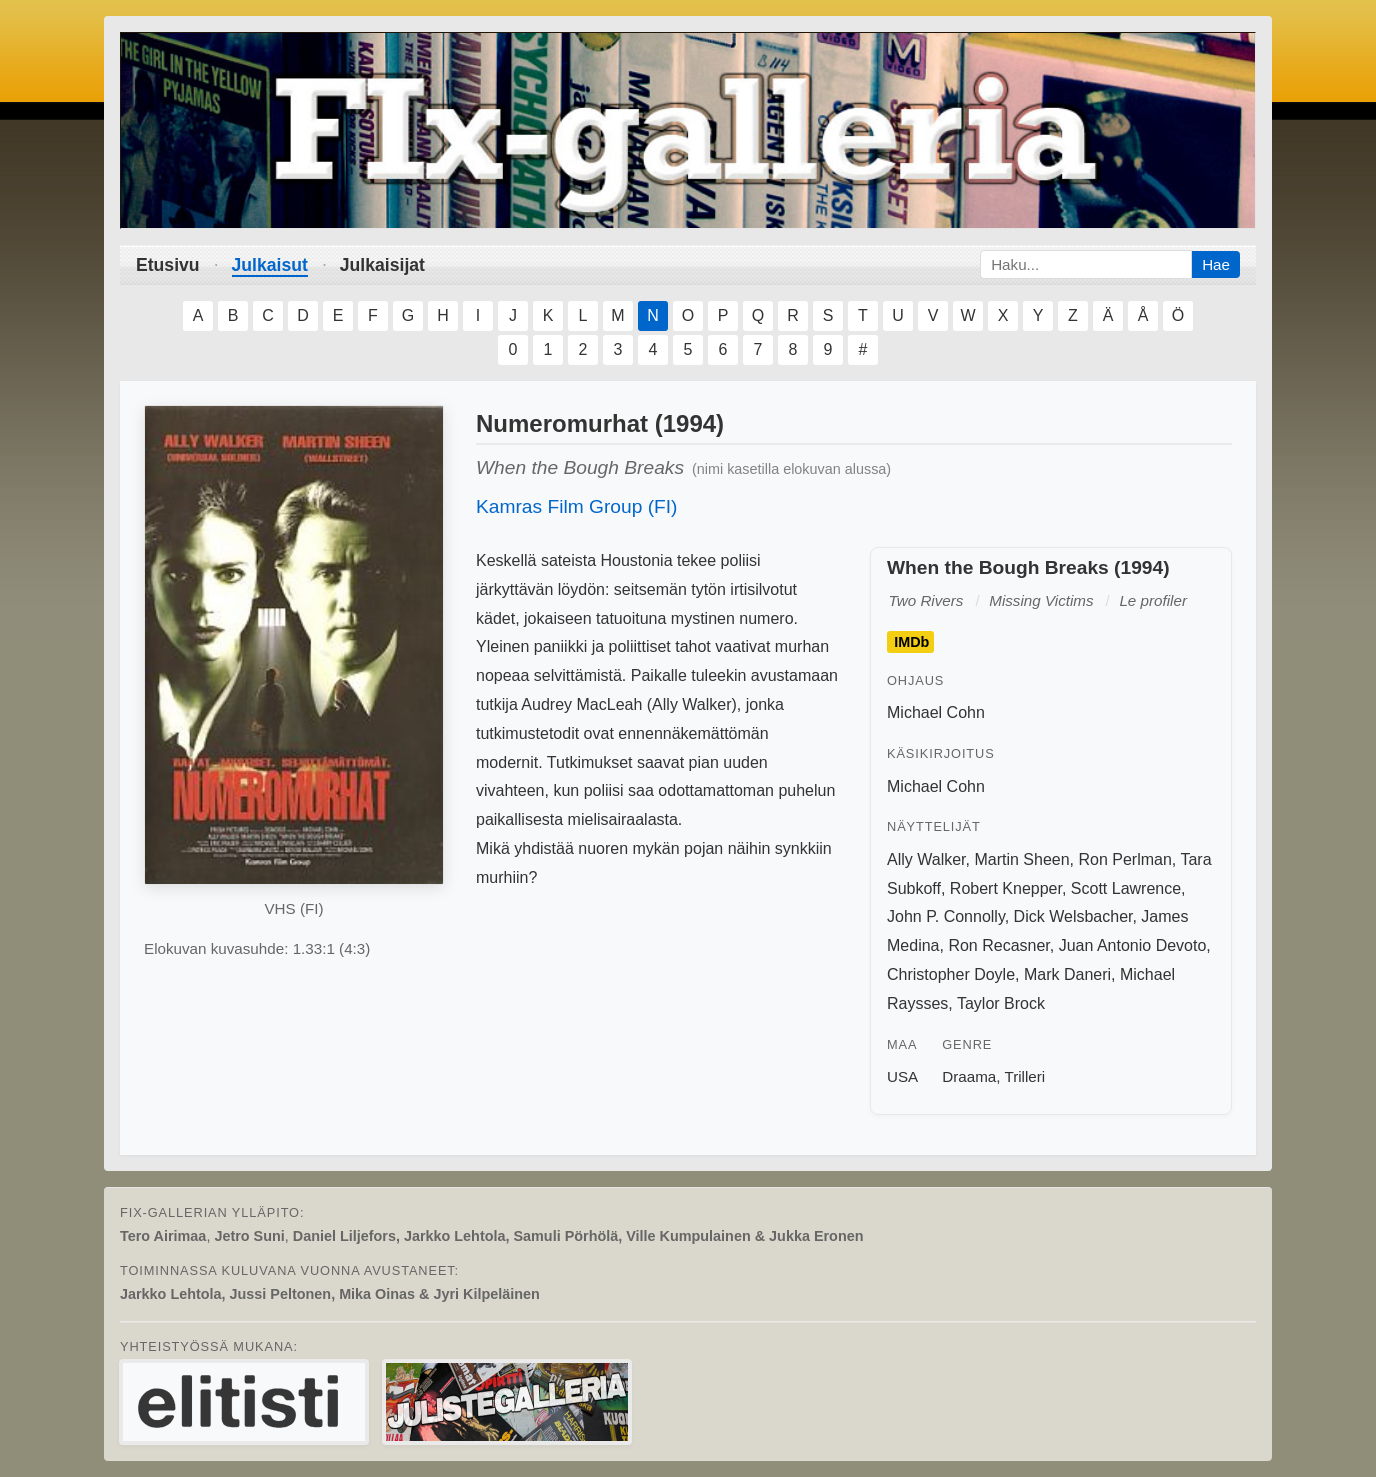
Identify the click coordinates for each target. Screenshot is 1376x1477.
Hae (1216, 264)
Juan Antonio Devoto (1133, 945)
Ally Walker (926, 859)
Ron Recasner (998, 945)
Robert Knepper (1006, 888)
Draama (969, 1076)
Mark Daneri (1067, 974)
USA (902, 1076)
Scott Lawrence (1126, 888)
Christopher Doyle (951, 974)
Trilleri (1024, 1076)
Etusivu (168, 265)
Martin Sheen (1021, 859)
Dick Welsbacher (1073, 916)
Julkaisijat (382, 265)
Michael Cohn (936, 712)
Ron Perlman (1124, 859)
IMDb (911, 642)
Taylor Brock (1001, 1003)
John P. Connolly (946, 916)
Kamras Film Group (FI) (577, 506)
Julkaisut (270, 265)
